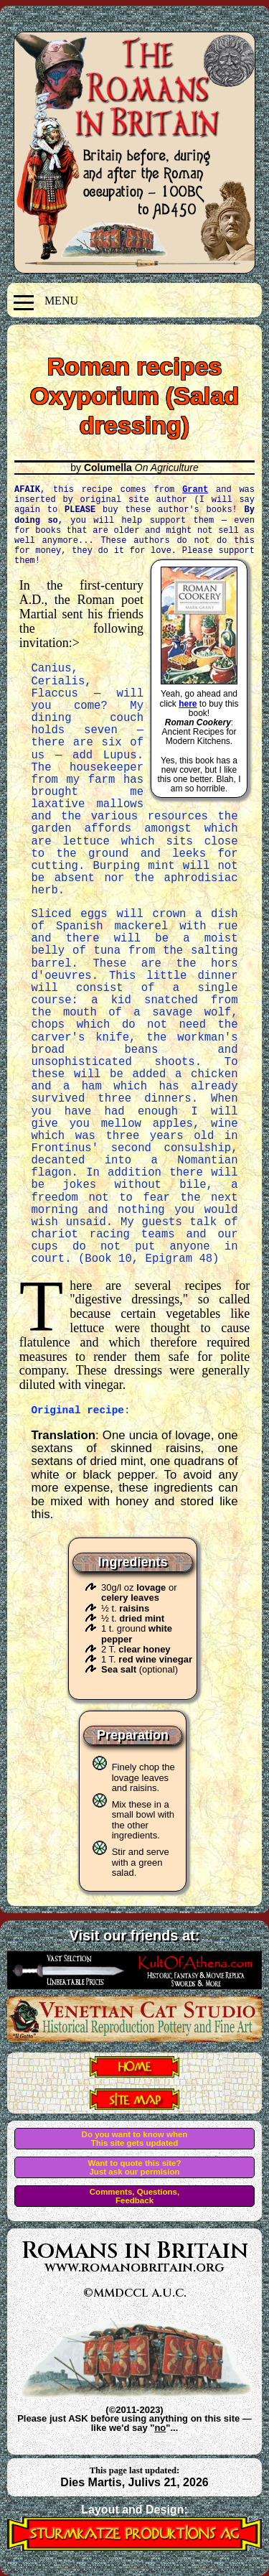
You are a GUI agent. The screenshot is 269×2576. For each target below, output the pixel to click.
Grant (195, 489)
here (188, 704)
